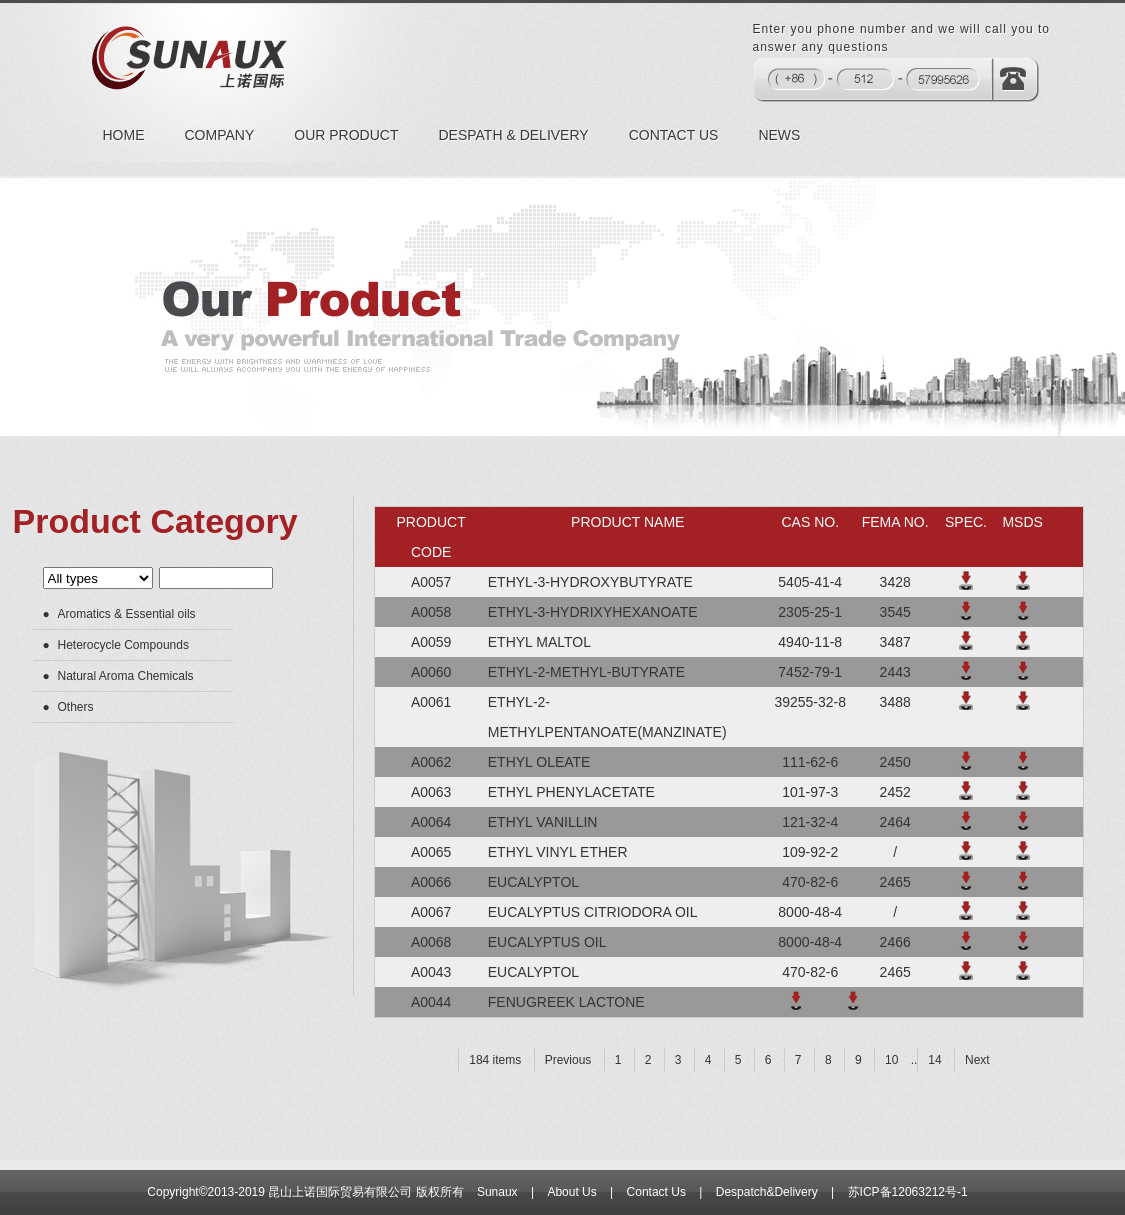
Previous (568, 1060)
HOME (124, 135)
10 (891, 1060)
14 (934, 1060)
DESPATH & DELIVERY (513, 135)
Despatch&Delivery (767, 1192)
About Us (571, 1192)
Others (76, 707)
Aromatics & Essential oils (127, 614)
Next (977, 1060)
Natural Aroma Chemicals (126, 676)
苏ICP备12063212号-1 (908, 1192)
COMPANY (220, 135)
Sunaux (497, 1192)
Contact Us (656, 1192)
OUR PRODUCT (346, 135)
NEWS (779, 135)
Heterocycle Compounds (123, 645)
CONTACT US (674, 135)
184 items (495, 1060)
